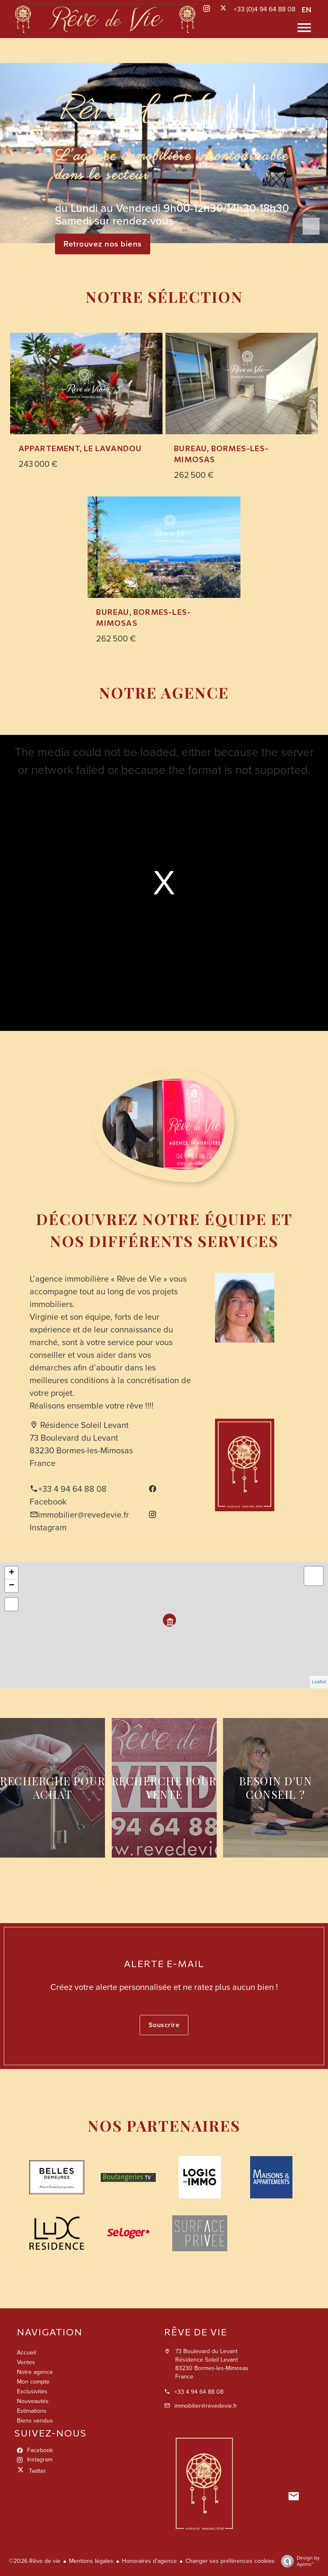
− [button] (11, 1585)
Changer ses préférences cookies (230, 2561)
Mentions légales (91, 2561)
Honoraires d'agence (149, 2561)
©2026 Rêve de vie (35, 2561)
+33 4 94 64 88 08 (72, 1489)
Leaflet (319, 1682)
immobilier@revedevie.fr (83, 1515)
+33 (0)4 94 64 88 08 (264, 9)
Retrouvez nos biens (102, 244)
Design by (298, 2561)
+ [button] (11, 1573)
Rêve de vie (195, 2332)
